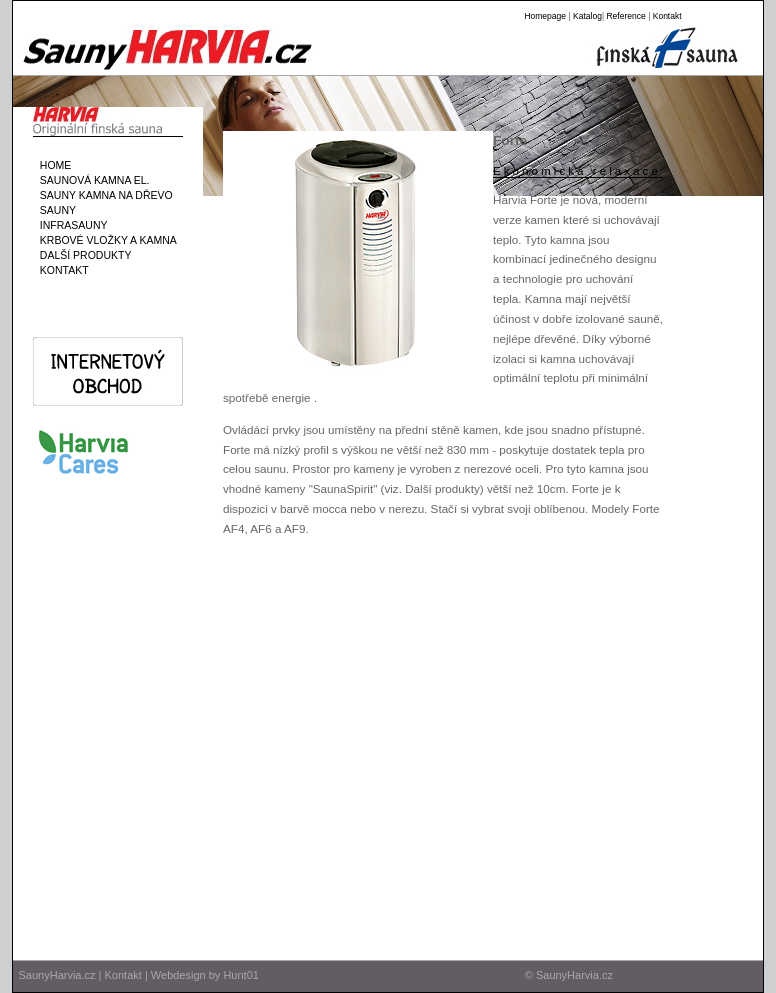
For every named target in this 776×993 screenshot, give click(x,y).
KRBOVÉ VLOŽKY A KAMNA (105, 240)
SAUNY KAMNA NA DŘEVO (103, 195)
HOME (52, 165)
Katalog (587, 16)
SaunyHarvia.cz (57, 975)
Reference (625, 16)
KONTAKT (61, 270)
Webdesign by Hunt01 (205, 975)
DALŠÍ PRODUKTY (82, 255)
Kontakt (667, 16)
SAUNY (55, 210)
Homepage (545, 16)
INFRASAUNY (71, 225)
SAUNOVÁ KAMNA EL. (92, 180)
